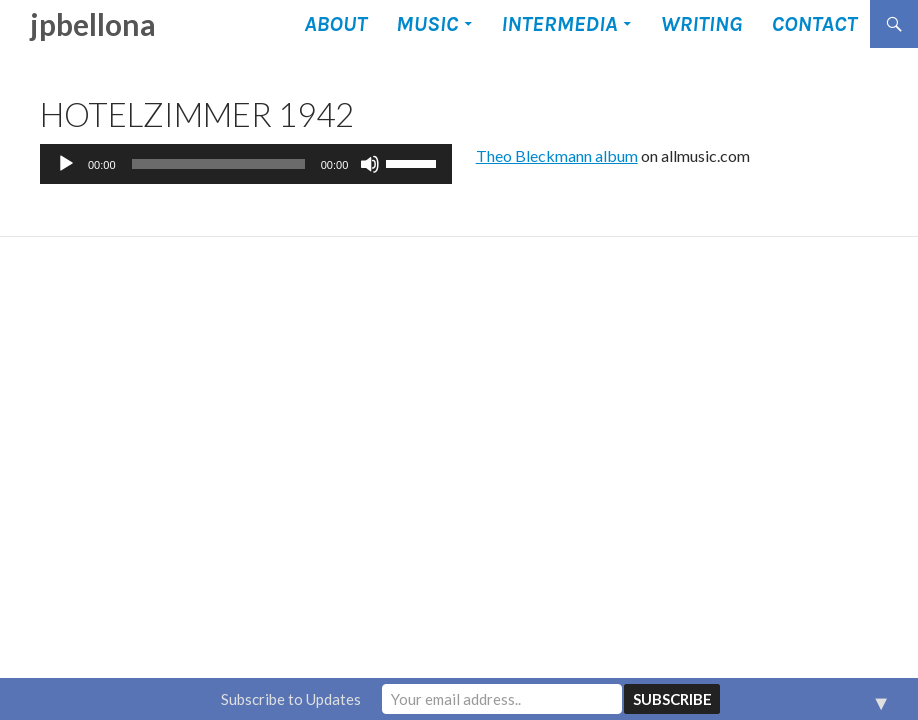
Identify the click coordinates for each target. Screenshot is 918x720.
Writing (701, 24)
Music (427, 24)
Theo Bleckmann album (557, 155)
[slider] (218, 164)
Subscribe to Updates (291, 699)
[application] (246, 164)
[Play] (66, 164)
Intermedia (559, 24)
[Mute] (370, 164)
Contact (814, 24)
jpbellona (93, 24)
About (335, 24)
